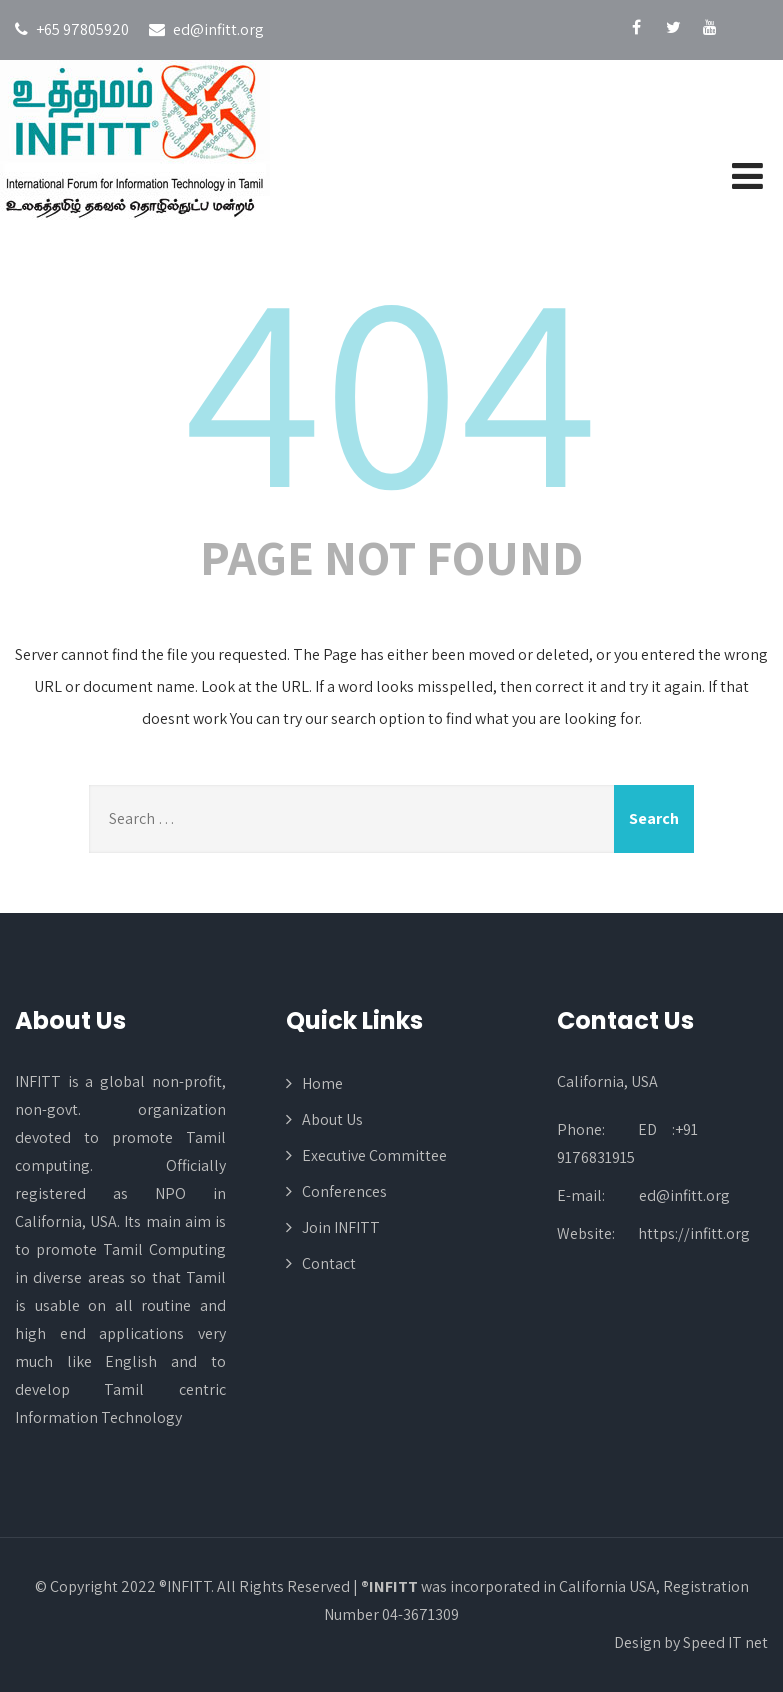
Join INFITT (341, 1227)
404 (392, 384)
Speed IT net (725, 1642)
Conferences (344, 1191)
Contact (329, 1263)
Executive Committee (374, 1155)
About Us (332, 1119)
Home (322, 1083)
